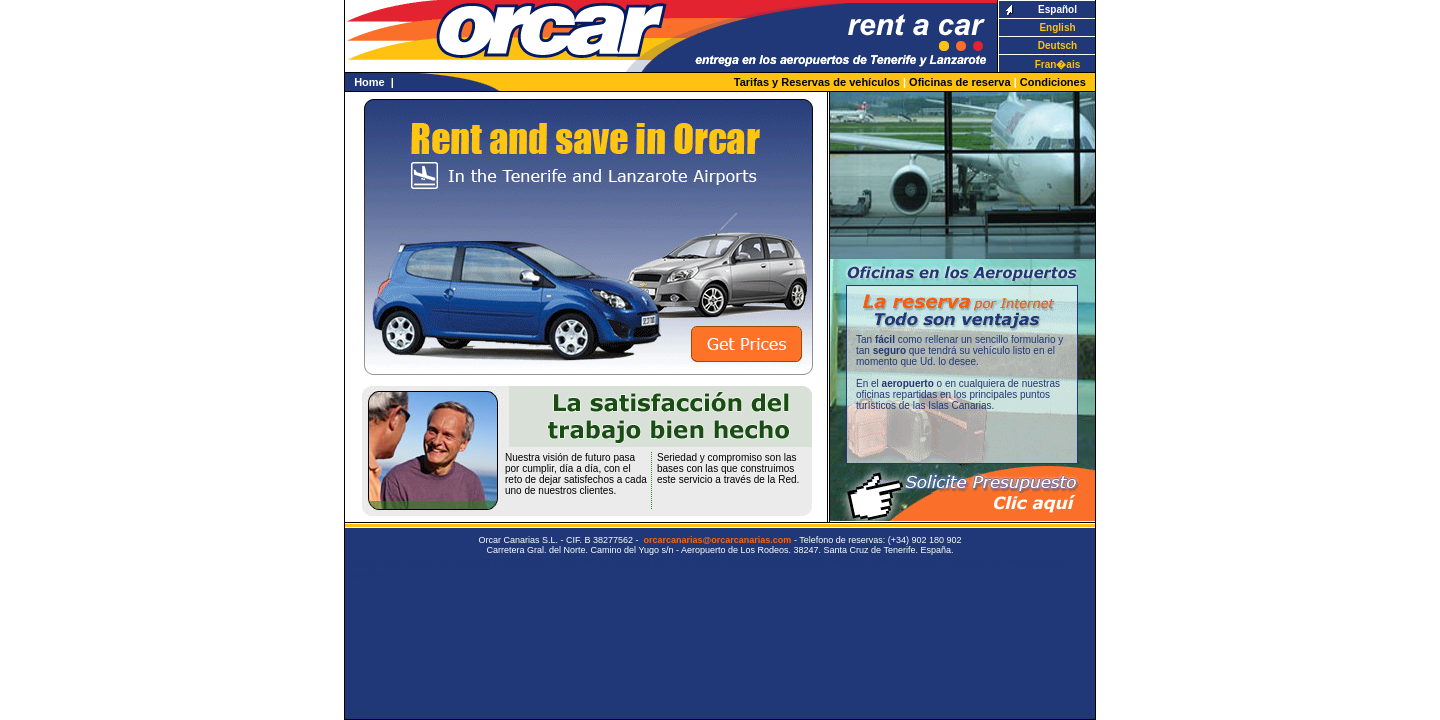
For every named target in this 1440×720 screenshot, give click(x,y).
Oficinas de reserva (960, 82)
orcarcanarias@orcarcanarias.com (718, 540)
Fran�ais (1058, 64)
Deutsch (1057, 45)
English (1057, 27)
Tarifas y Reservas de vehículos (817, 82)
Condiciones (1053, 82)
